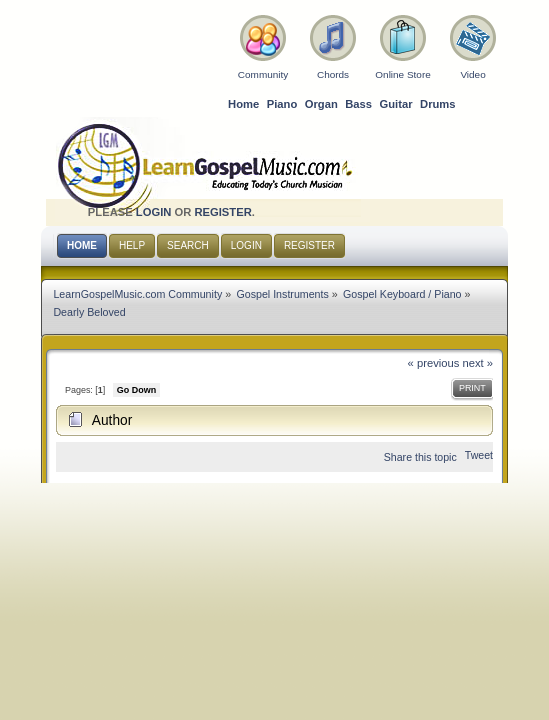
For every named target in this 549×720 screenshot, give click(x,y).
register (222, 212)
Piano (282, 104)
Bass (358, 104)
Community (263, 74)
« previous (434, 363)
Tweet (479, 455)
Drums (438, 104)
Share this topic (420, 457)
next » (477, 363)
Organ (321, 104)
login (154, 212)
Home (243, 104)
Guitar (396, 104)
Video (472, 74)
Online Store (402, 74)
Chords (333, 74)
